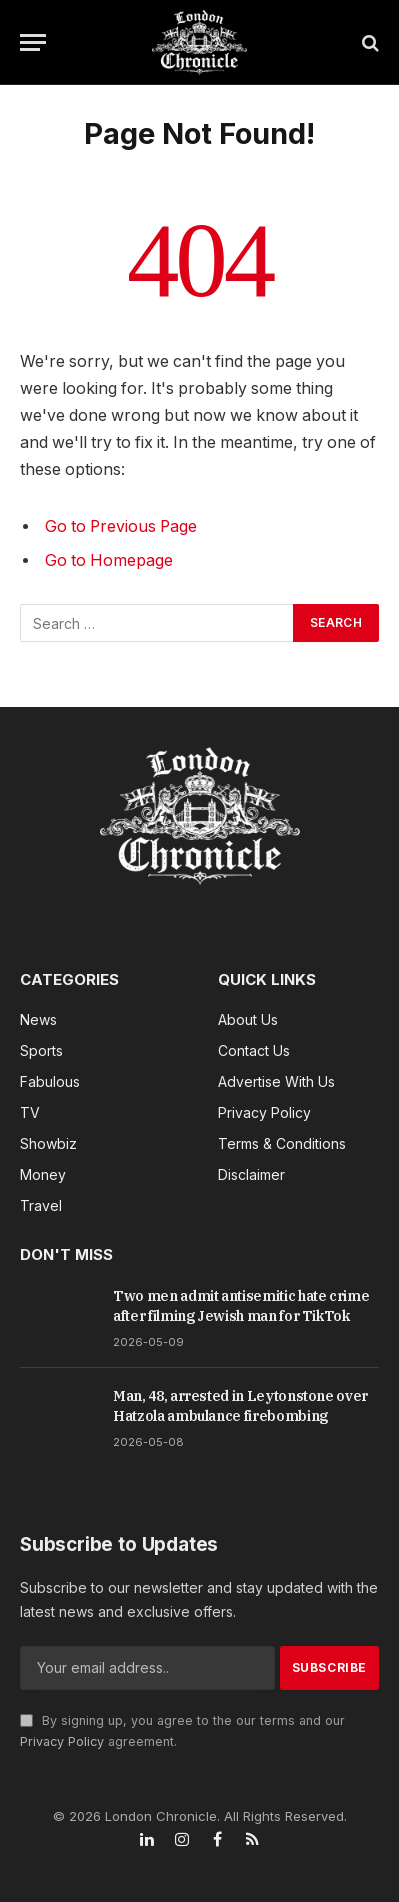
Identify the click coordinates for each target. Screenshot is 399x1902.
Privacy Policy (62, 1741)
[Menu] (33, 42)
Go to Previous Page (121, 526)
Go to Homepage (109, 560)
